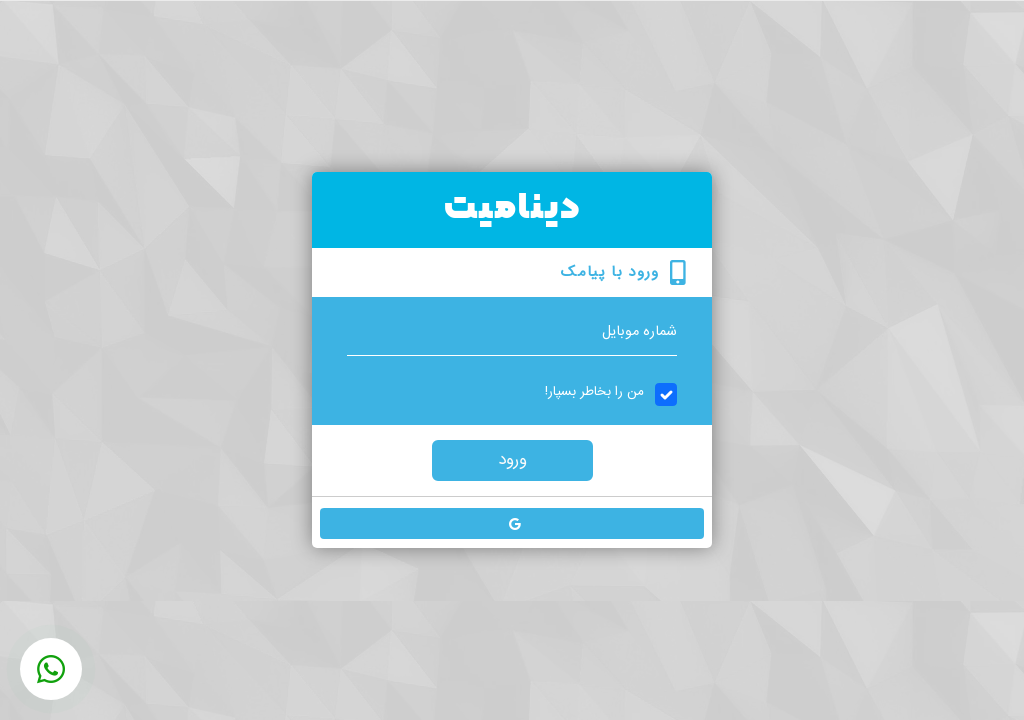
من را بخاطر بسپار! (594, 392)
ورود (512, 460)
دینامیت (512, 209)
